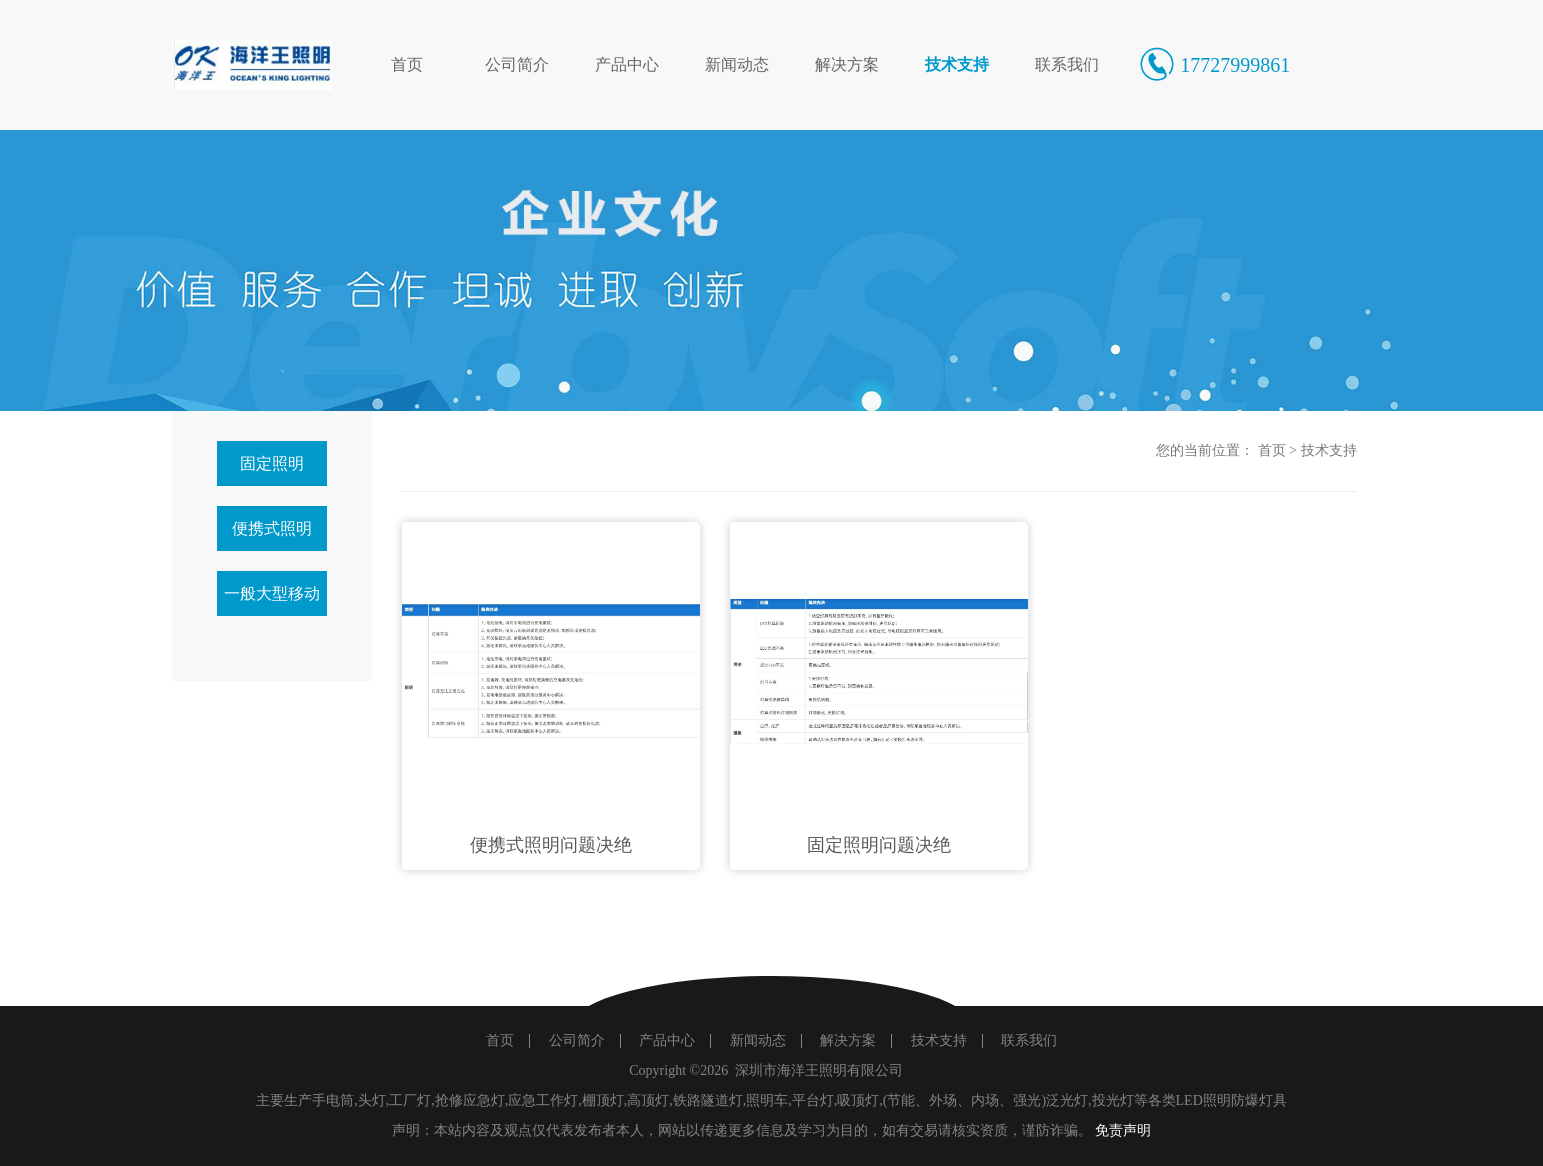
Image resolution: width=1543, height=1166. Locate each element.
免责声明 (1123, 1130)
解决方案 (847, 64)
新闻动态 (737, 64)
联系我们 (1067, 64)
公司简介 (517, 64)
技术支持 (957, 64)
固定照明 (272, 463)
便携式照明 (272, 528)
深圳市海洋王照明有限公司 (819, 1070)
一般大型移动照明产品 (272, 600)
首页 (407, 64)
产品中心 (627, 64)
